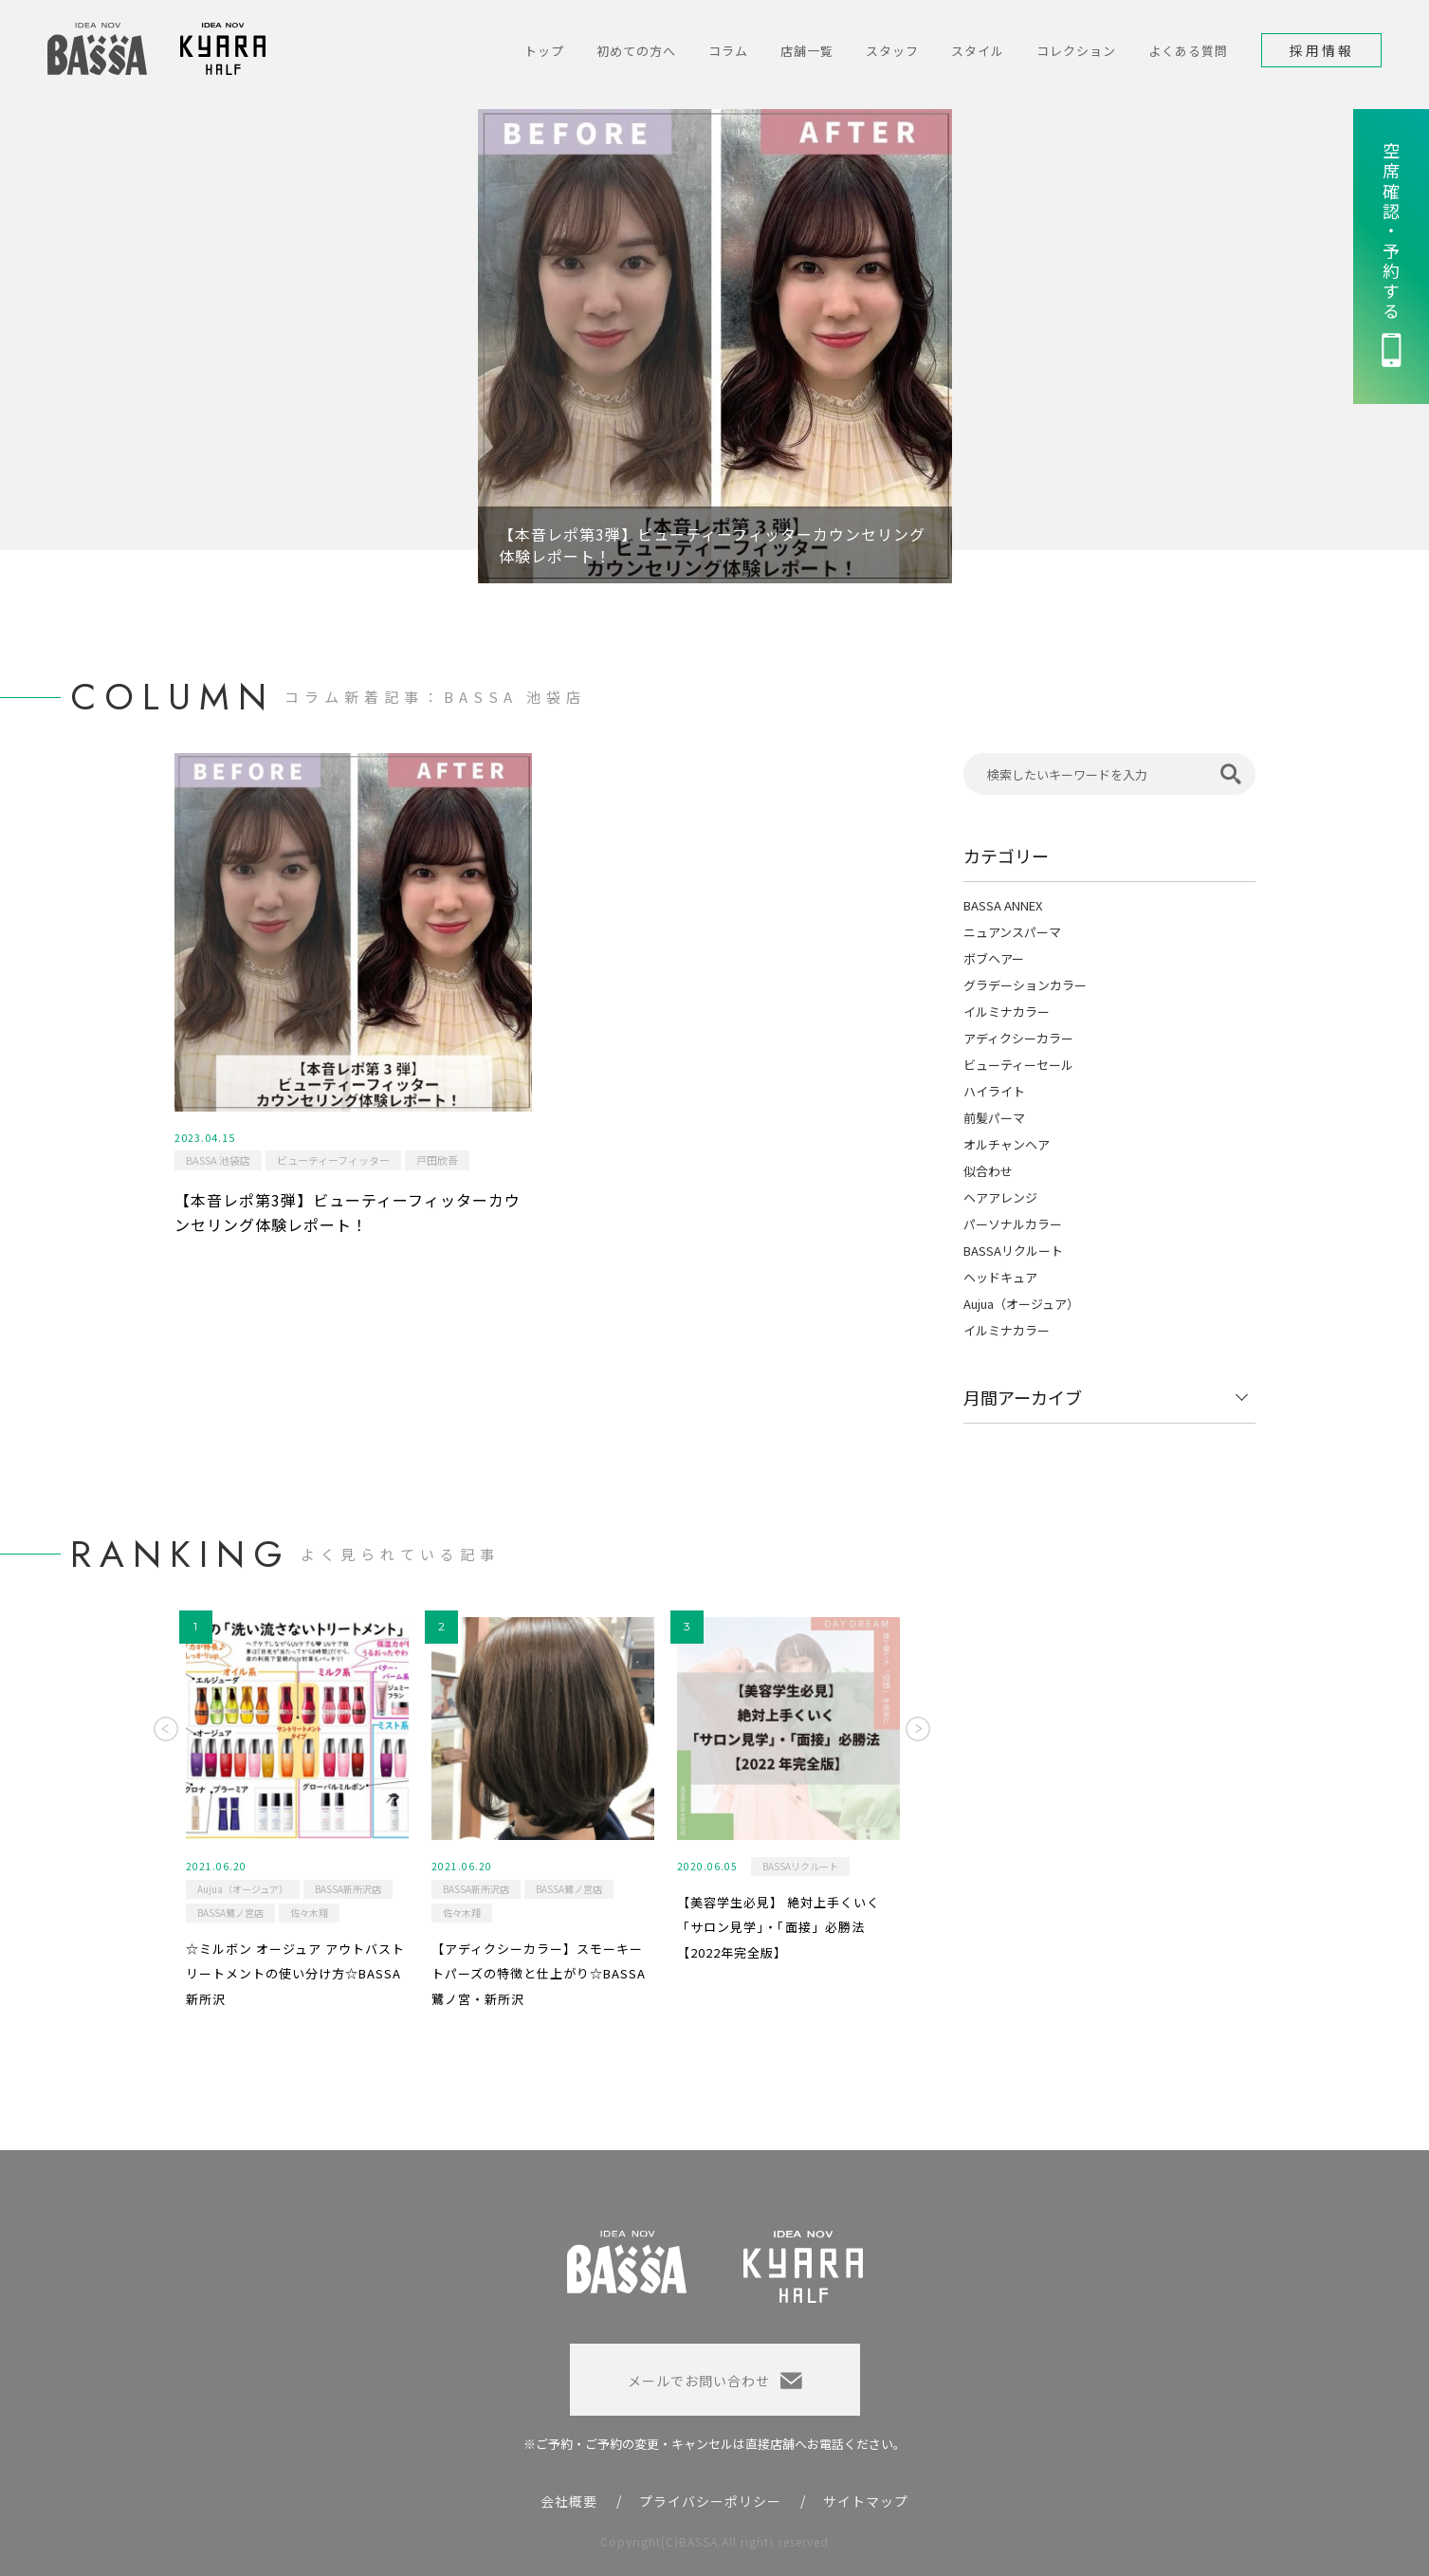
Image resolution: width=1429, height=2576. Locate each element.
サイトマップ (865, 2501)
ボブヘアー (993, 958)
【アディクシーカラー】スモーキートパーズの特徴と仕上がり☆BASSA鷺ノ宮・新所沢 (538, 1974)
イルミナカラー (1006, 1012)
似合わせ (988, 1171)
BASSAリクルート (1013, 1251)
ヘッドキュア (1000, 1277)
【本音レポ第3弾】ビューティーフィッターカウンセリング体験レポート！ (347, 1212)
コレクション (1076, 51)
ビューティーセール (1018, 1065)
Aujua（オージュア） (1021, 1304)
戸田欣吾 (437, 1160)
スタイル (977, 51)
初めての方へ (636, 51)
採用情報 (1322, 50)
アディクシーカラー (1018, 1038)
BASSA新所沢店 (348, 1889)
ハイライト (994, 1091)
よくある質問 (1188, 51)
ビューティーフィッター (333, 1160)
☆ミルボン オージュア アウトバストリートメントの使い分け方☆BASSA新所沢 (295, 1974)
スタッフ (892, 51)
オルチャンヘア (1006, 1144)
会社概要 (568, 2501)
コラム (728, 51)
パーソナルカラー (1012, 1224)
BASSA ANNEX (1002, 905)
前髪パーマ (994, 1118)
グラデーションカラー (1025, 985)
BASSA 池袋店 (218, 1160)
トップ (544, 51)
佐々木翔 (309, 1912)
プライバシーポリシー (710, 2501)
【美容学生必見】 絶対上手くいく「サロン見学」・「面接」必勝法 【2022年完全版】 (778, 1927)
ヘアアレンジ (1000, 1197)
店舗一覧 (807, 51)
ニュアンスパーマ (1012, 932)
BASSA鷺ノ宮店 (230, 1912)
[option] (715, 346)
